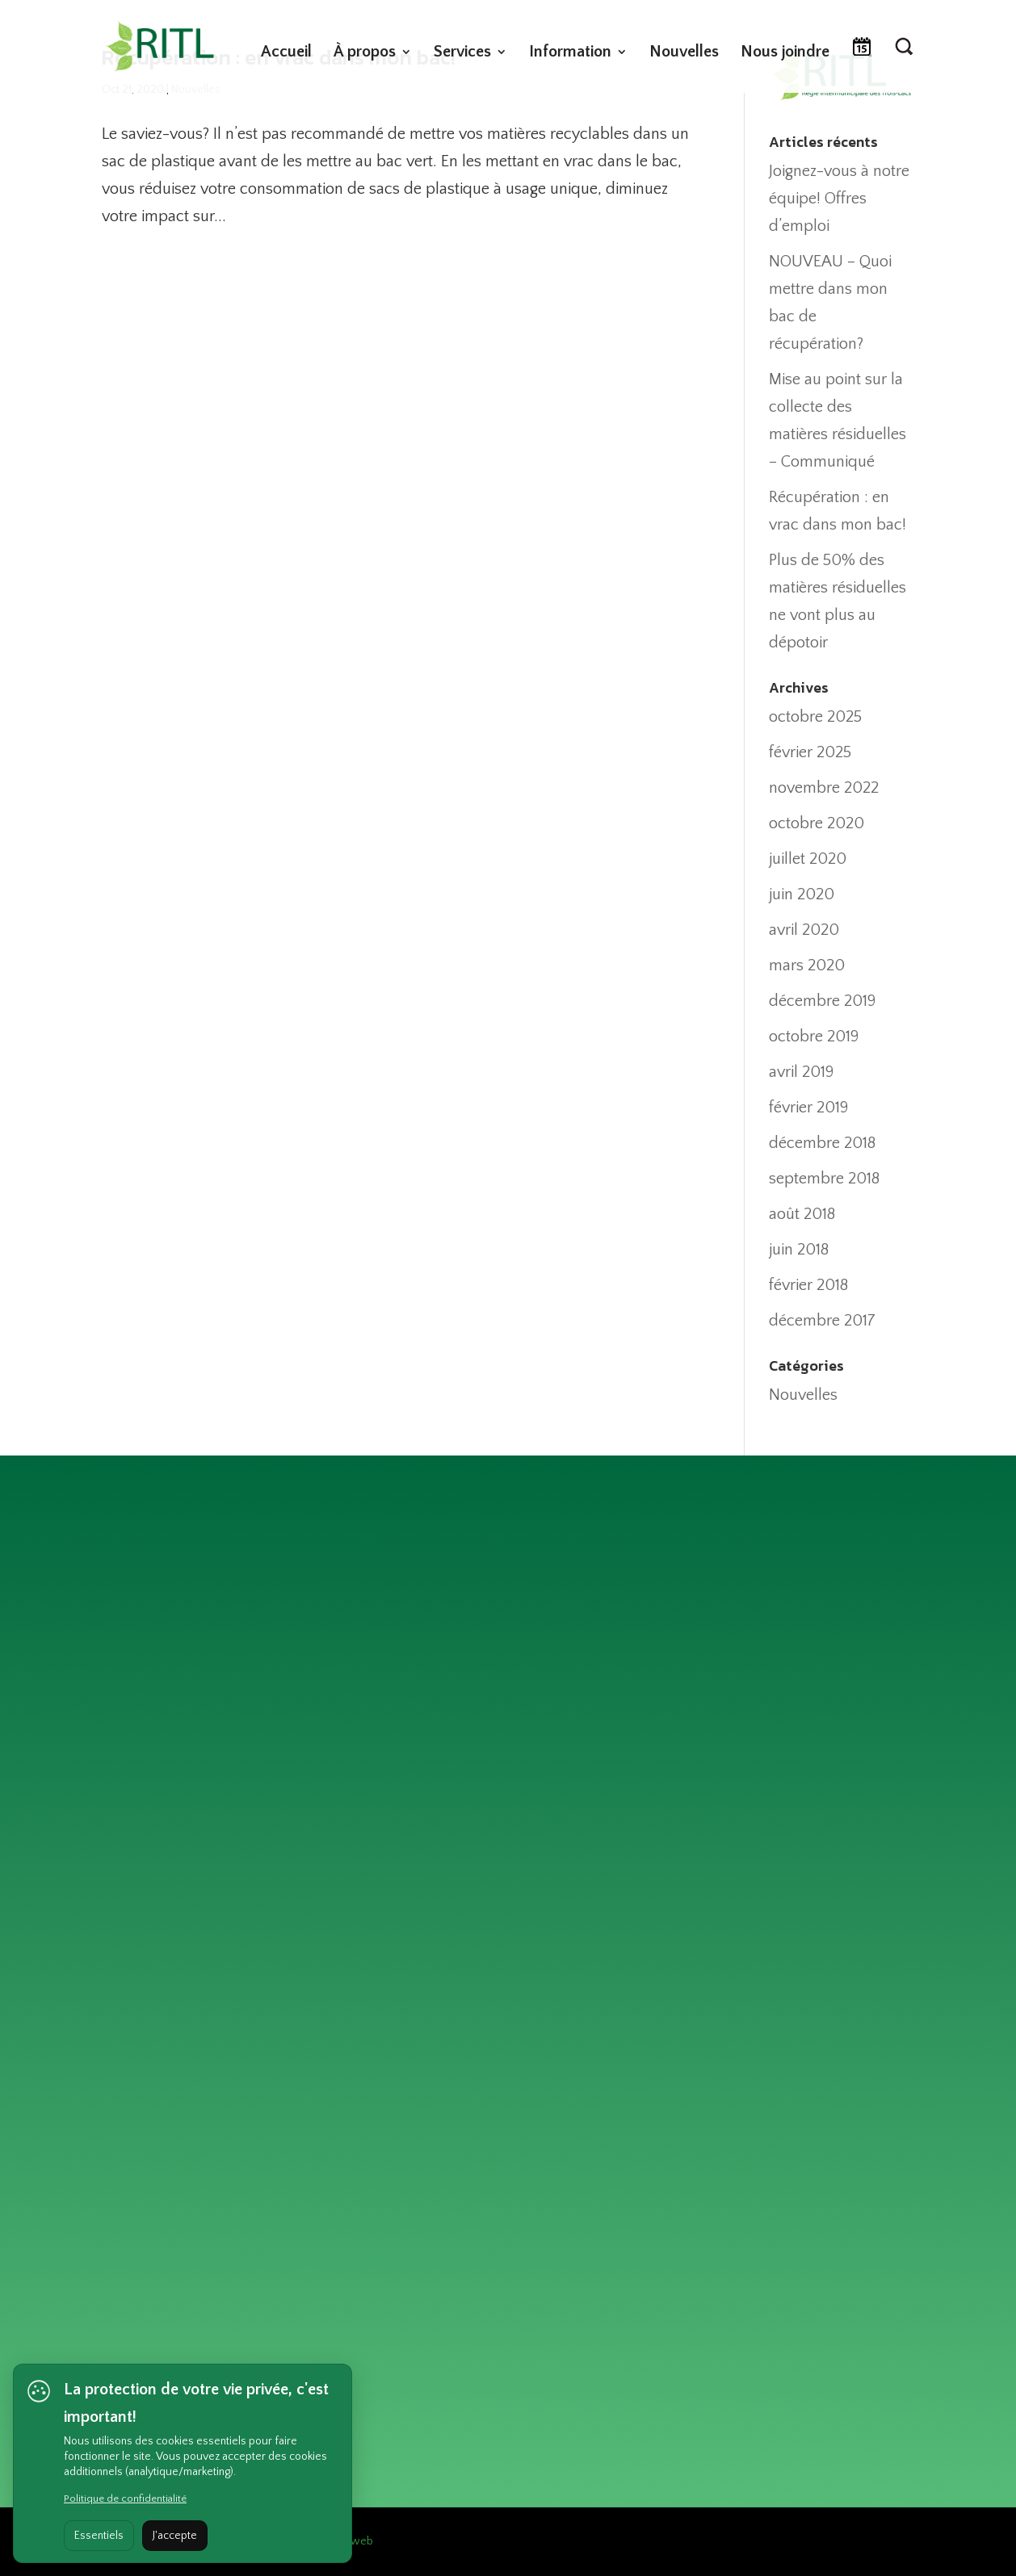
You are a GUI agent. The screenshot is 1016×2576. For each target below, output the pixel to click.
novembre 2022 (824, 788)
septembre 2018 (824, 1178)
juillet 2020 (807, 859)
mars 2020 (807, 965)
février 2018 (808, 1285)
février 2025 (810, 752)
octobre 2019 (814, 1036)
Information (570, 53)
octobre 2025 (815, 717)
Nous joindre (785, 53)
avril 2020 (804, 930)
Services (462, 53)
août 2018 (802, 1214)
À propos (365, 53)
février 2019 (808, 1107)
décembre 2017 (822, 1321)
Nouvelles (684, 53)
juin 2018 (799, 1250)
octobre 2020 (816, 823)
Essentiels (99, 2535)
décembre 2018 (822, 1143)
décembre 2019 (822, 1001)
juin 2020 (801, 894)
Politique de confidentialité (125, 2498)
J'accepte (175, 2535)
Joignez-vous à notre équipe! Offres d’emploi (839, 198)
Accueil (286, 53)
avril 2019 (801, 1072)
